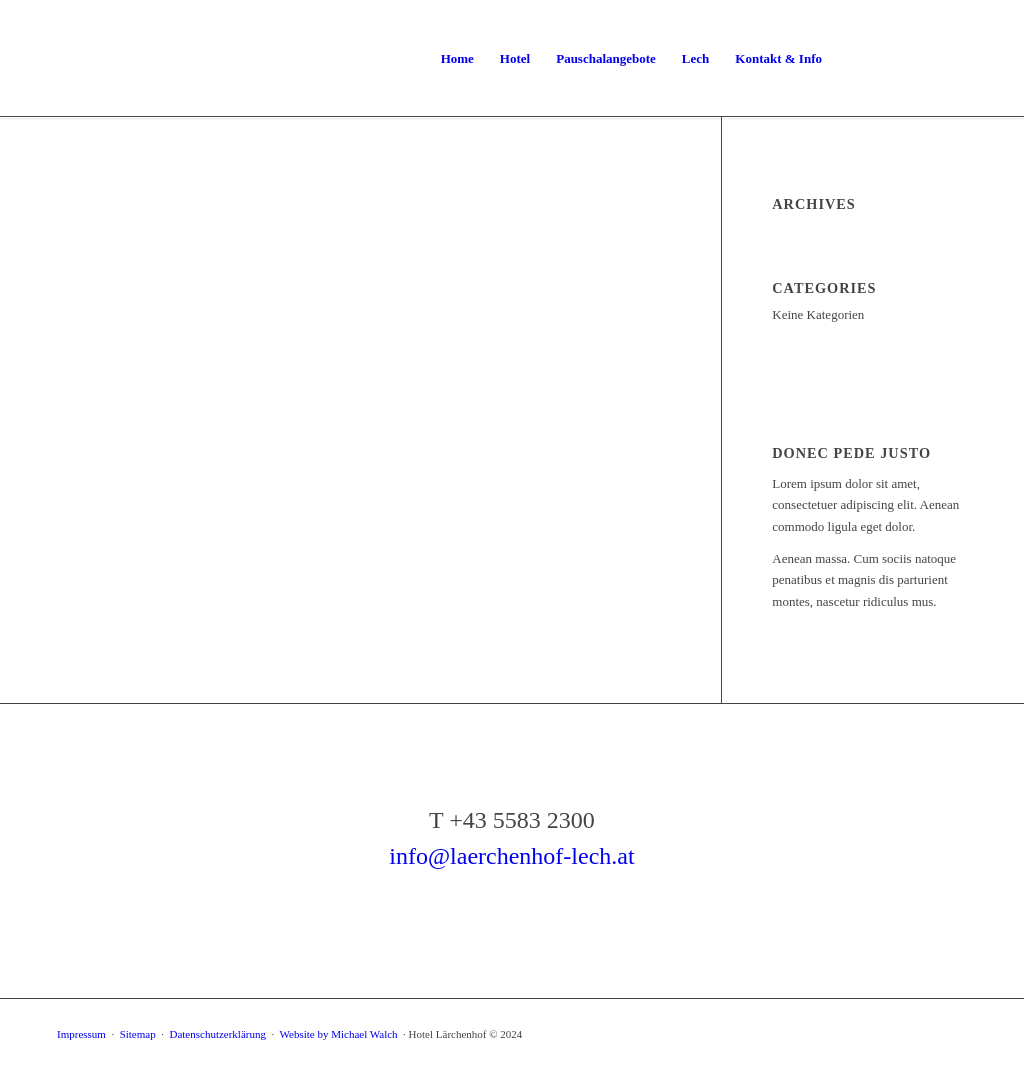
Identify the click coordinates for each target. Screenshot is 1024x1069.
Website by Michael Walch (340, 1034)
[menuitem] (457, 59)
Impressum (81, 1034)
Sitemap (138, 1034)
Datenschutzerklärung (217, 1034)
